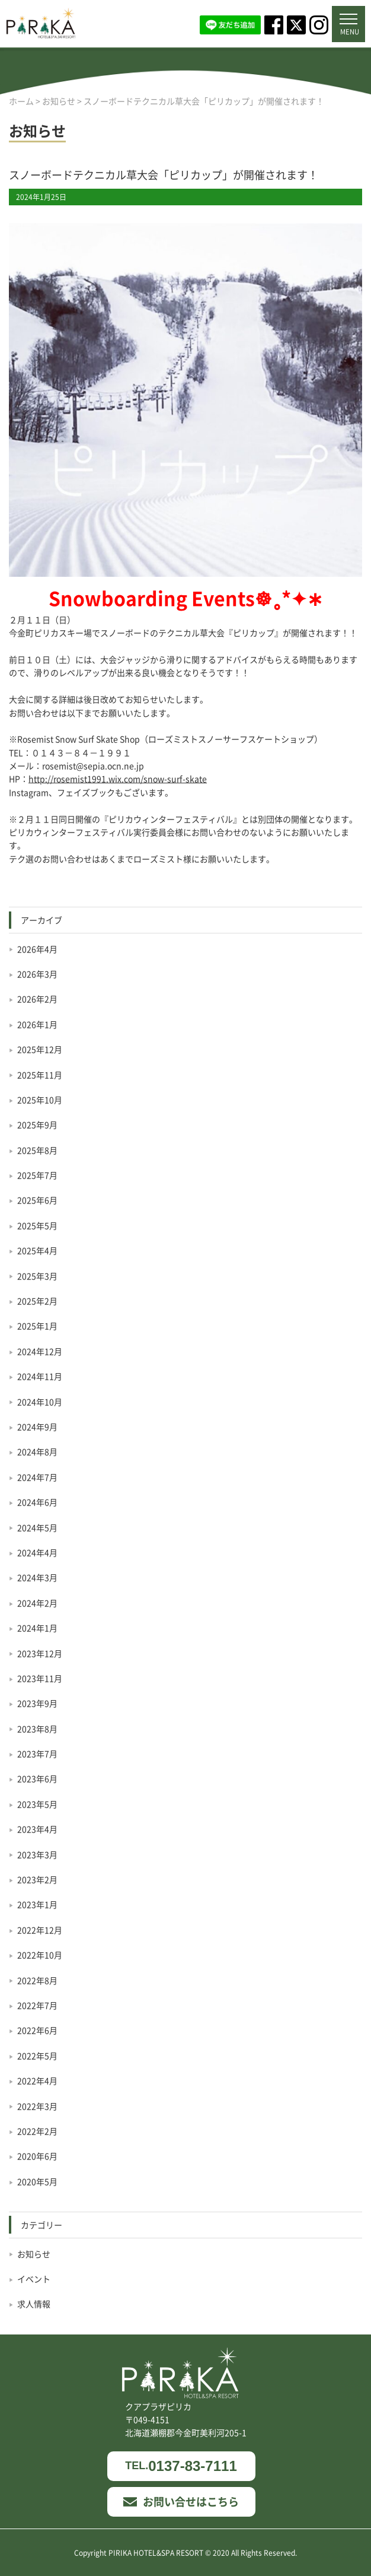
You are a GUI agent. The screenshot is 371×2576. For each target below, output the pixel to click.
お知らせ (33, 2254)
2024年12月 (39, 1351)
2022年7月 (37, 2005)
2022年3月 (37, 2106)
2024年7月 (37, 1477)
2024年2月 (37, 1603)
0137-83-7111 (180, 2466)
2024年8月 (37, 1451)
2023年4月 (37, 1829)
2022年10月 (39, 1955)
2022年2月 (37, 2131)
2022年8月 (37, 1980)
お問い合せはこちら (181, 2501)
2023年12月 (39, 1653)
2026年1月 (37, 1024)
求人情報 (33, 2304)
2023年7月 (37, 1753)
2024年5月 (37, 1527)
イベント (33, 2279)
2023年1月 (37, 1904)
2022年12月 (39, 1930)
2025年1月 (37, 1326)
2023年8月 (37, 1729)
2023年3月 (37, 1854)
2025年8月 (37, 1150)
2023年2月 (37, 1879)
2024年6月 (37, 1502)
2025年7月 (37, 1175)
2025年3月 (37, 1276)
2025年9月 (37, 1124)
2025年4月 (37, 1250)
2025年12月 (39, 1049)
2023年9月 (37, 1703)
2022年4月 (37, 2080)
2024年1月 (37, 1628)
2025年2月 (37, 1301)
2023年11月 (39, 1678)
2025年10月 (39, 1100)
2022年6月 (37, 2030)
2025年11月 (39, 1075)
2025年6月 (37, 1200)
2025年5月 (37, 1225)
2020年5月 (37, 2181)
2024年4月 (37, 1552)
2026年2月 (37, 999)
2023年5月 (37, 1804)
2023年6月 (37, 1778)
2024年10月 (39, 1402)
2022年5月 (37, 2056)
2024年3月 (37, 1577)
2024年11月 (39, 1376)
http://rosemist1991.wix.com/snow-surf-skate (117, 778)
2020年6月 (37, 2156)
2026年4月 (37, 949)
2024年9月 (37, 1426)
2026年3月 (37, 974)
